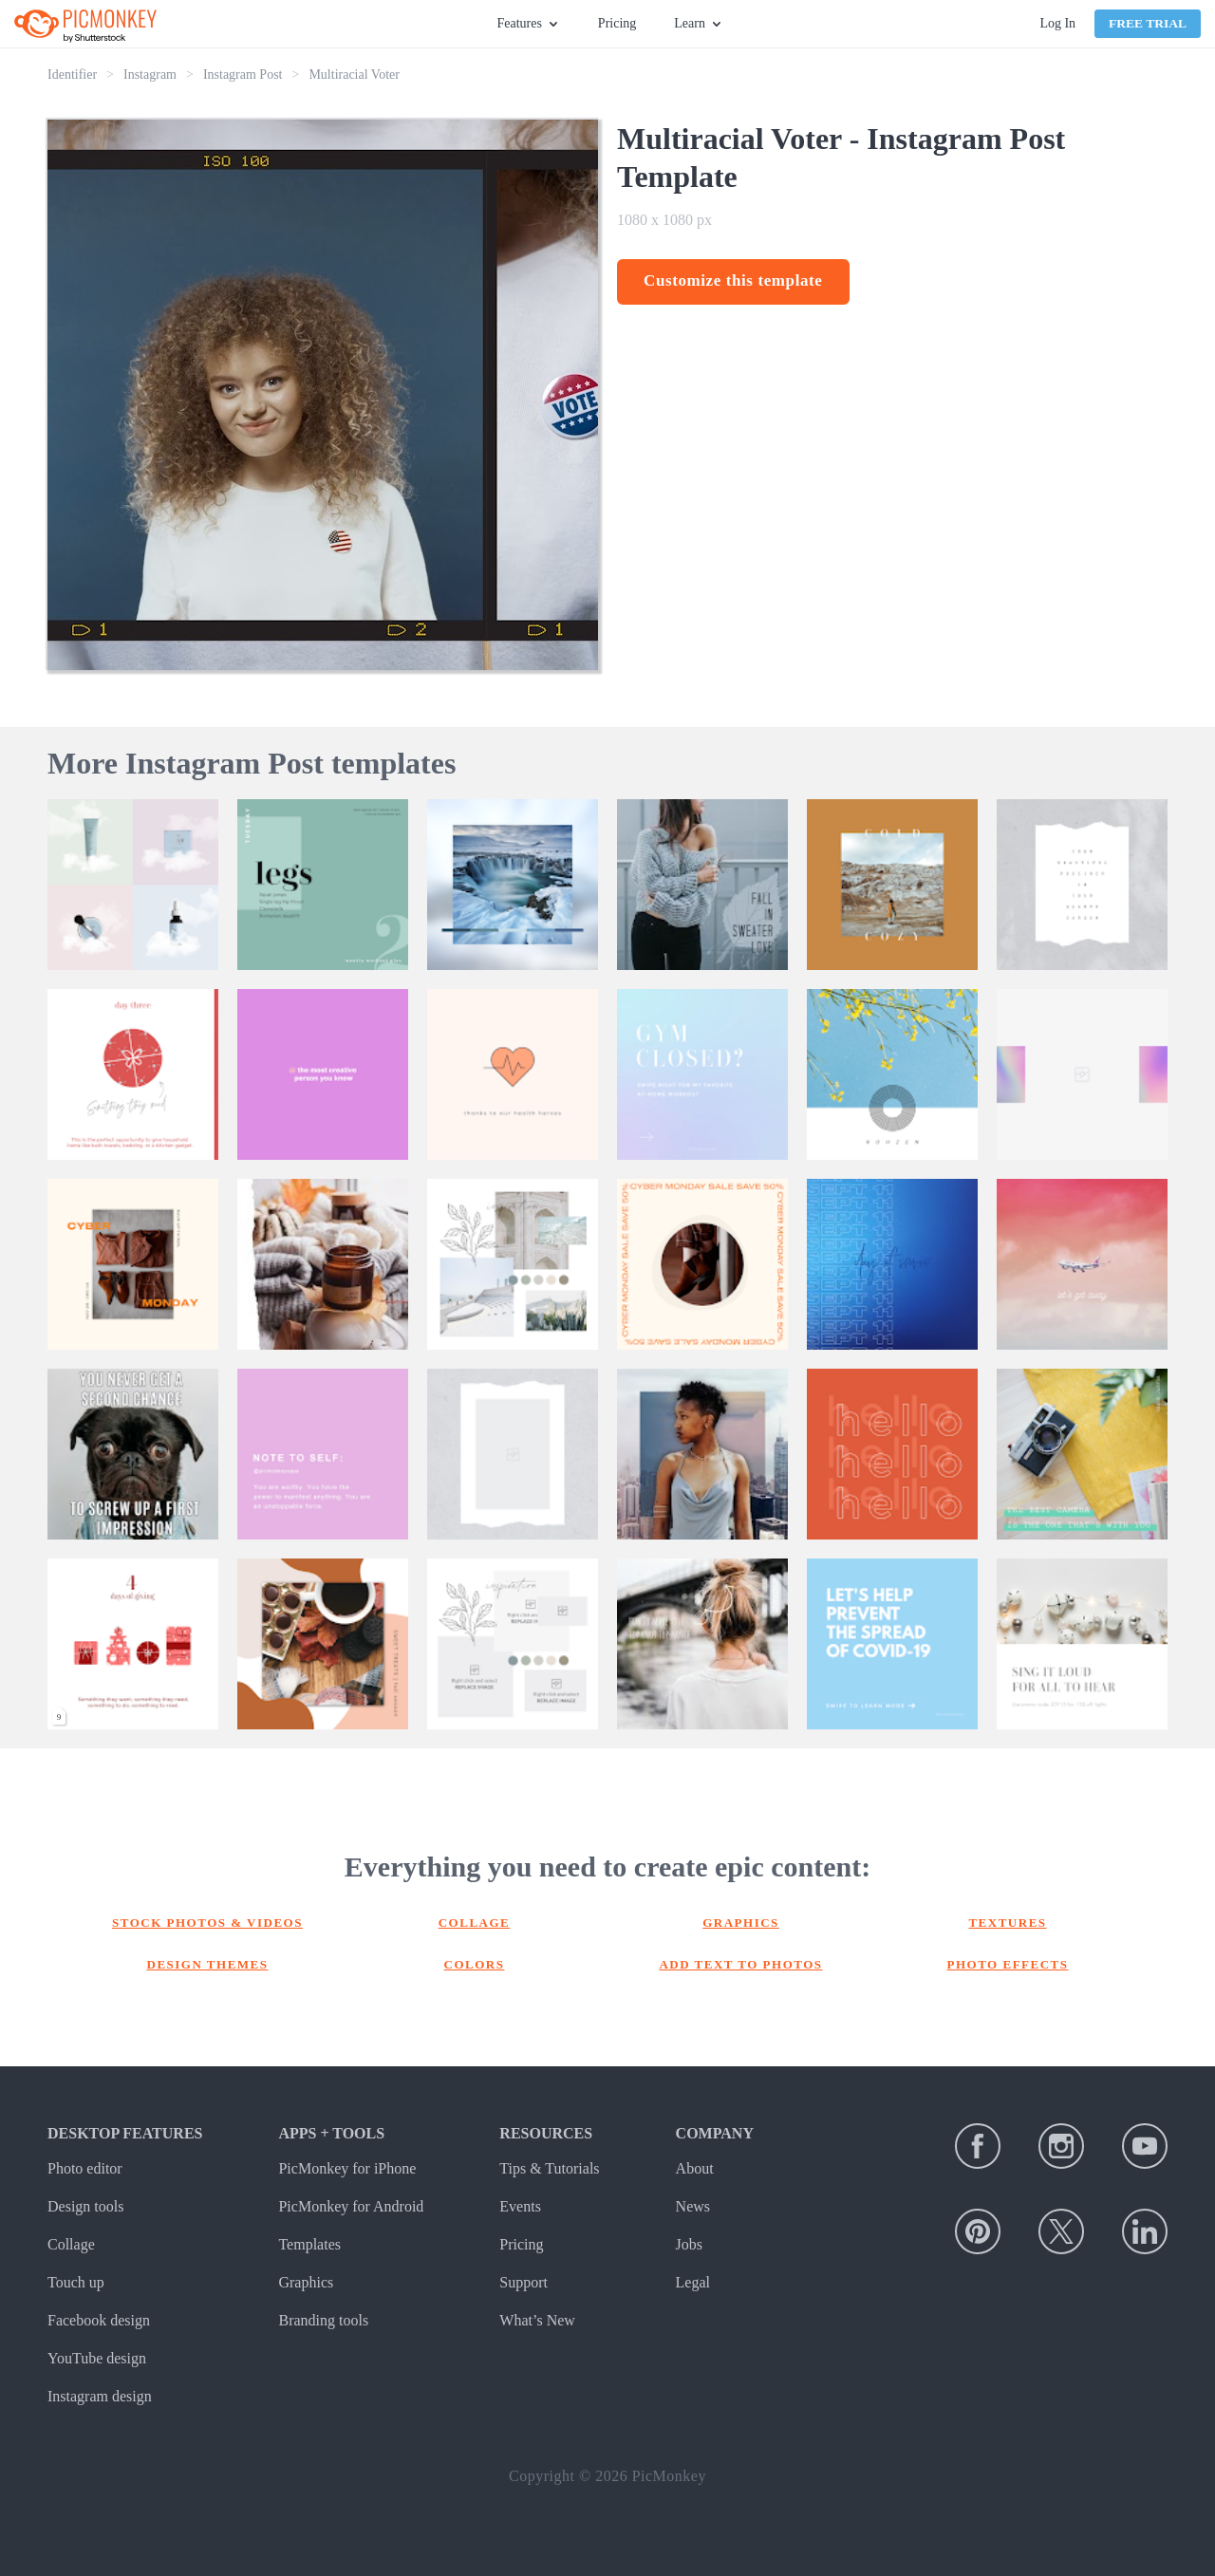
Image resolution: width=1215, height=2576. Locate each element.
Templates (309, 2244)
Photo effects (1008, 1964)
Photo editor (84, 2168)
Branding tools (323, 2320)
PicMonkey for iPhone (347, 2168)
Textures (1007, 1922)
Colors (474, 1964)
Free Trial (1148, 23)
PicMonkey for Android (350, 2206)
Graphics (740, 1922)
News (693, 2206)
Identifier (72, 74)
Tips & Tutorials (549, 2168)
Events (520, 2206)
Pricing (617, 23)
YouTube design (96, 2358)
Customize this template (733, 280)
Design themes (208, 1964)
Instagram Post (243, 74)
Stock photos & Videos (207, 1922)
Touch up (75, 2282)
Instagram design (99, 2396)
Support (523, 2282)
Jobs (689, 2244)
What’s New (537, 2320)
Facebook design (98, 2320)
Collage (475, 1922)
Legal (693, 2282)
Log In (1057, 23)
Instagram (150, 74)
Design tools (85, 2206)
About (695, 2168)
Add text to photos (740, 1964)
